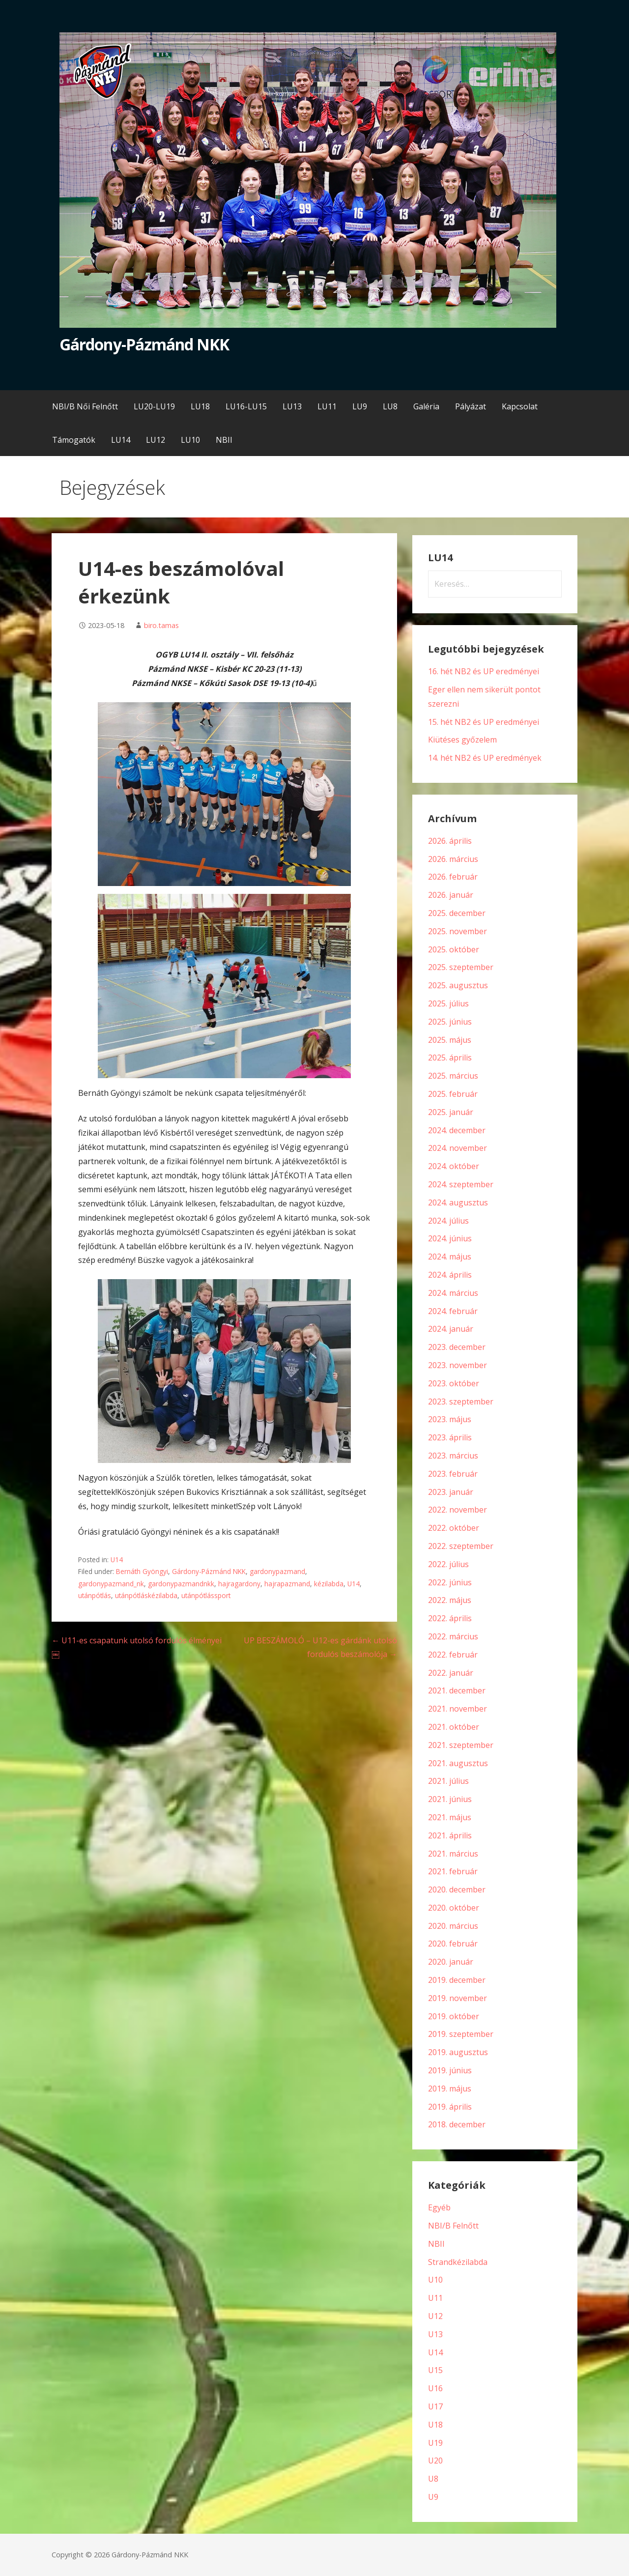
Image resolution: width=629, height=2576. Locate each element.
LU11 (327, 406)
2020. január (450, 1961)
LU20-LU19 (154, 406)
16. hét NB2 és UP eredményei (483, 671)
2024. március (453, 1293)
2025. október (453, 949)
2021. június (450, 1799)
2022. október (453, 1527)
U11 (435, 2297)
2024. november (457, 1148)
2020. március (453, 1925)
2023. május (449, 1419)
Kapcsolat (520, 406)
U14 (117, 1559)
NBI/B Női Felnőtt (85, 406)
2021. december (457, 1690)
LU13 (292, 406)
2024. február (453, 1311)
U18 (435, 2424)
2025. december (457, 913)
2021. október (453, 1726)
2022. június (450, 1582)
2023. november (457, 1365)
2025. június (450, 1021)
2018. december (457, 2124)
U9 (433, 2496)
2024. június (450, 1238)
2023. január (450, 1492)
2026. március (453, 859)
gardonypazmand (277, 1571)
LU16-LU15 (246, 406)
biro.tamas (161, 625)
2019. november (457, 1998)
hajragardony (239, 1583)
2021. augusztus (458, 1763)
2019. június (450, 2070)
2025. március (453, 1075)
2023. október (453, 1383)
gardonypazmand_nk (111, 1583)
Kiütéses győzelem (462, 739)
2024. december (457, 1130)
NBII (224, 439)
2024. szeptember (460, 1184)
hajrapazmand (287, 1583)
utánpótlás (94, 1595)
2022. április (450, 1618)
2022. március (453, 1636)
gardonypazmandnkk (181, 1583)
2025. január (450, 1112)
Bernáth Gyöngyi (142, 1571)
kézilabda (328, 1583)
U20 (435, 2460)
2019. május (449, 2088)
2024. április (450, 1274)
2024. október (453, 1166)
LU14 (120, 439)
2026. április (450, 840)
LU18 (200, 406)
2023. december (457, 1347)
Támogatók (73, 439)
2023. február (453, 1473)
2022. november (457, 1509)
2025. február (453, 1093)
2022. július (448, 1564)
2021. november (457, 1708)
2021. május (449, 1817)
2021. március (453, 1853)
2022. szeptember (460, 1546)
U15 (435, 2370)
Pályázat (470, 406)
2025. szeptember (460, 967)
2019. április (450, 2106)
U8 (433, 2478)
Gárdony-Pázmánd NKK (144, 344)
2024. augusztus (458, 1202)
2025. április (450, 1057)
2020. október (453, 1907)
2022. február (453, 1654)
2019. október (453, 2016)
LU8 (390, 406)
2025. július (448, 1003)
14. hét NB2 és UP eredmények (485, 757)
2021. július (448, 1780)
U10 (435, 2279)
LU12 (155, 439)
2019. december (457, 1980)
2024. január (450, 1328)
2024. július (448, 1220)
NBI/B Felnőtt (453, 2225)
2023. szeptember (460, 1401)
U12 (435, 2316)
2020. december (457, 1889)
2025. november (457, 931)
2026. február (453, 876)
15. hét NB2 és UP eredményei (483, 721)
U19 (435, 2442)
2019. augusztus (458, 2052)
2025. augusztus (458, 985)
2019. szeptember (460, 2034)
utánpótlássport (205, 1595)
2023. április (450, 1437)
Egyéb (439, 2207)
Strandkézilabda (457, 2262)
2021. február (453, 1871)
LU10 (190, 439)
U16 (435, 2388)
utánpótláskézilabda (146, 1595)
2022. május (449, 1600)
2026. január (450, 894)
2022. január (450, 1672)
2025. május (449, 1039)
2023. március (453, 1455)
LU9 (359, 406)
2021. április (450, 1835)
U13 (435, 2334)
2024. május (449, 1256)
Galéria (426, 406)
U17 (435, 2406)
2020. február (453, 1943)
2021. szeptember (460, 1745)
